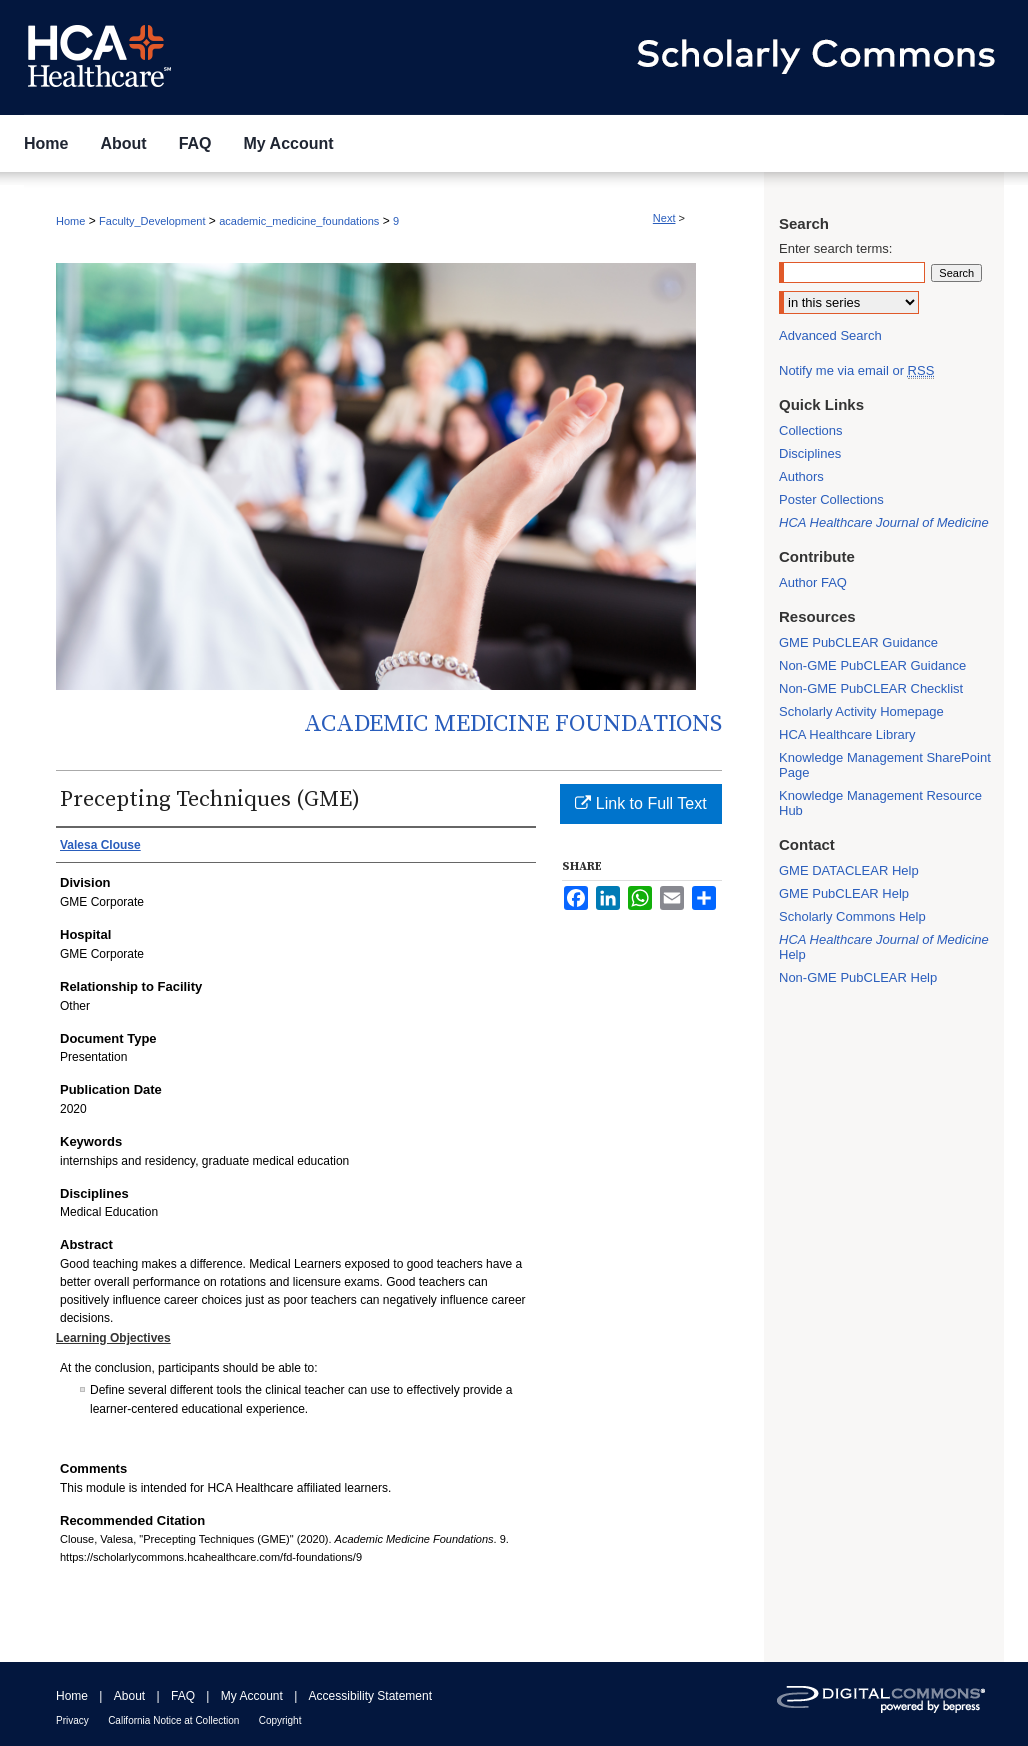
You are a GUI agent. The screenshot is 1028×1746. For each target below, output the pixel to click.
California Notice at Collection (173, 1720)
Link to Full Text (640, 803)
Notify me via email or (856, 370)
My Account (252, 1696)
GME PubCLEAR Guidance (858, 642)
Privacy (72, 1720)
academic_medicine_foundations (299, 221)
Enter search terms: (835, 248)
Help (884, 947)
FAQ (183, 1696)
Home (70, 221)
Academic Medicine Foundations (513, 724)
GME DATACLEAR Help (849, 870)
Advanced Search (830, 335)
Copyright (280, 1720)
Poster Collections (831, 499)
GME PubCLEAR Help (844, 893)
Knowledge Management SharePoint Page (885, 765)
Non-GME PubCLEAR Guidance (872, 665)
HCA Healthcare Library (847, 734)
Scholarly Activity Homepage (861, 711)
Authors (801, 476)
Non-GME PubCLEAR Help (858, 977)
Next (664, 218)
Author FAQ (813, 582)
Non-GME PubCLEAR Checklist (871, 688)
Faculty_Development (152, 221)
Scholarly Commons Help (852, 916)
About (129, 1696)
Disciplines (810, 453)
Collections (811, 430)
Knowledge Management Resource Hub (880, 803)
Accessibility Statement (370, 1696)
